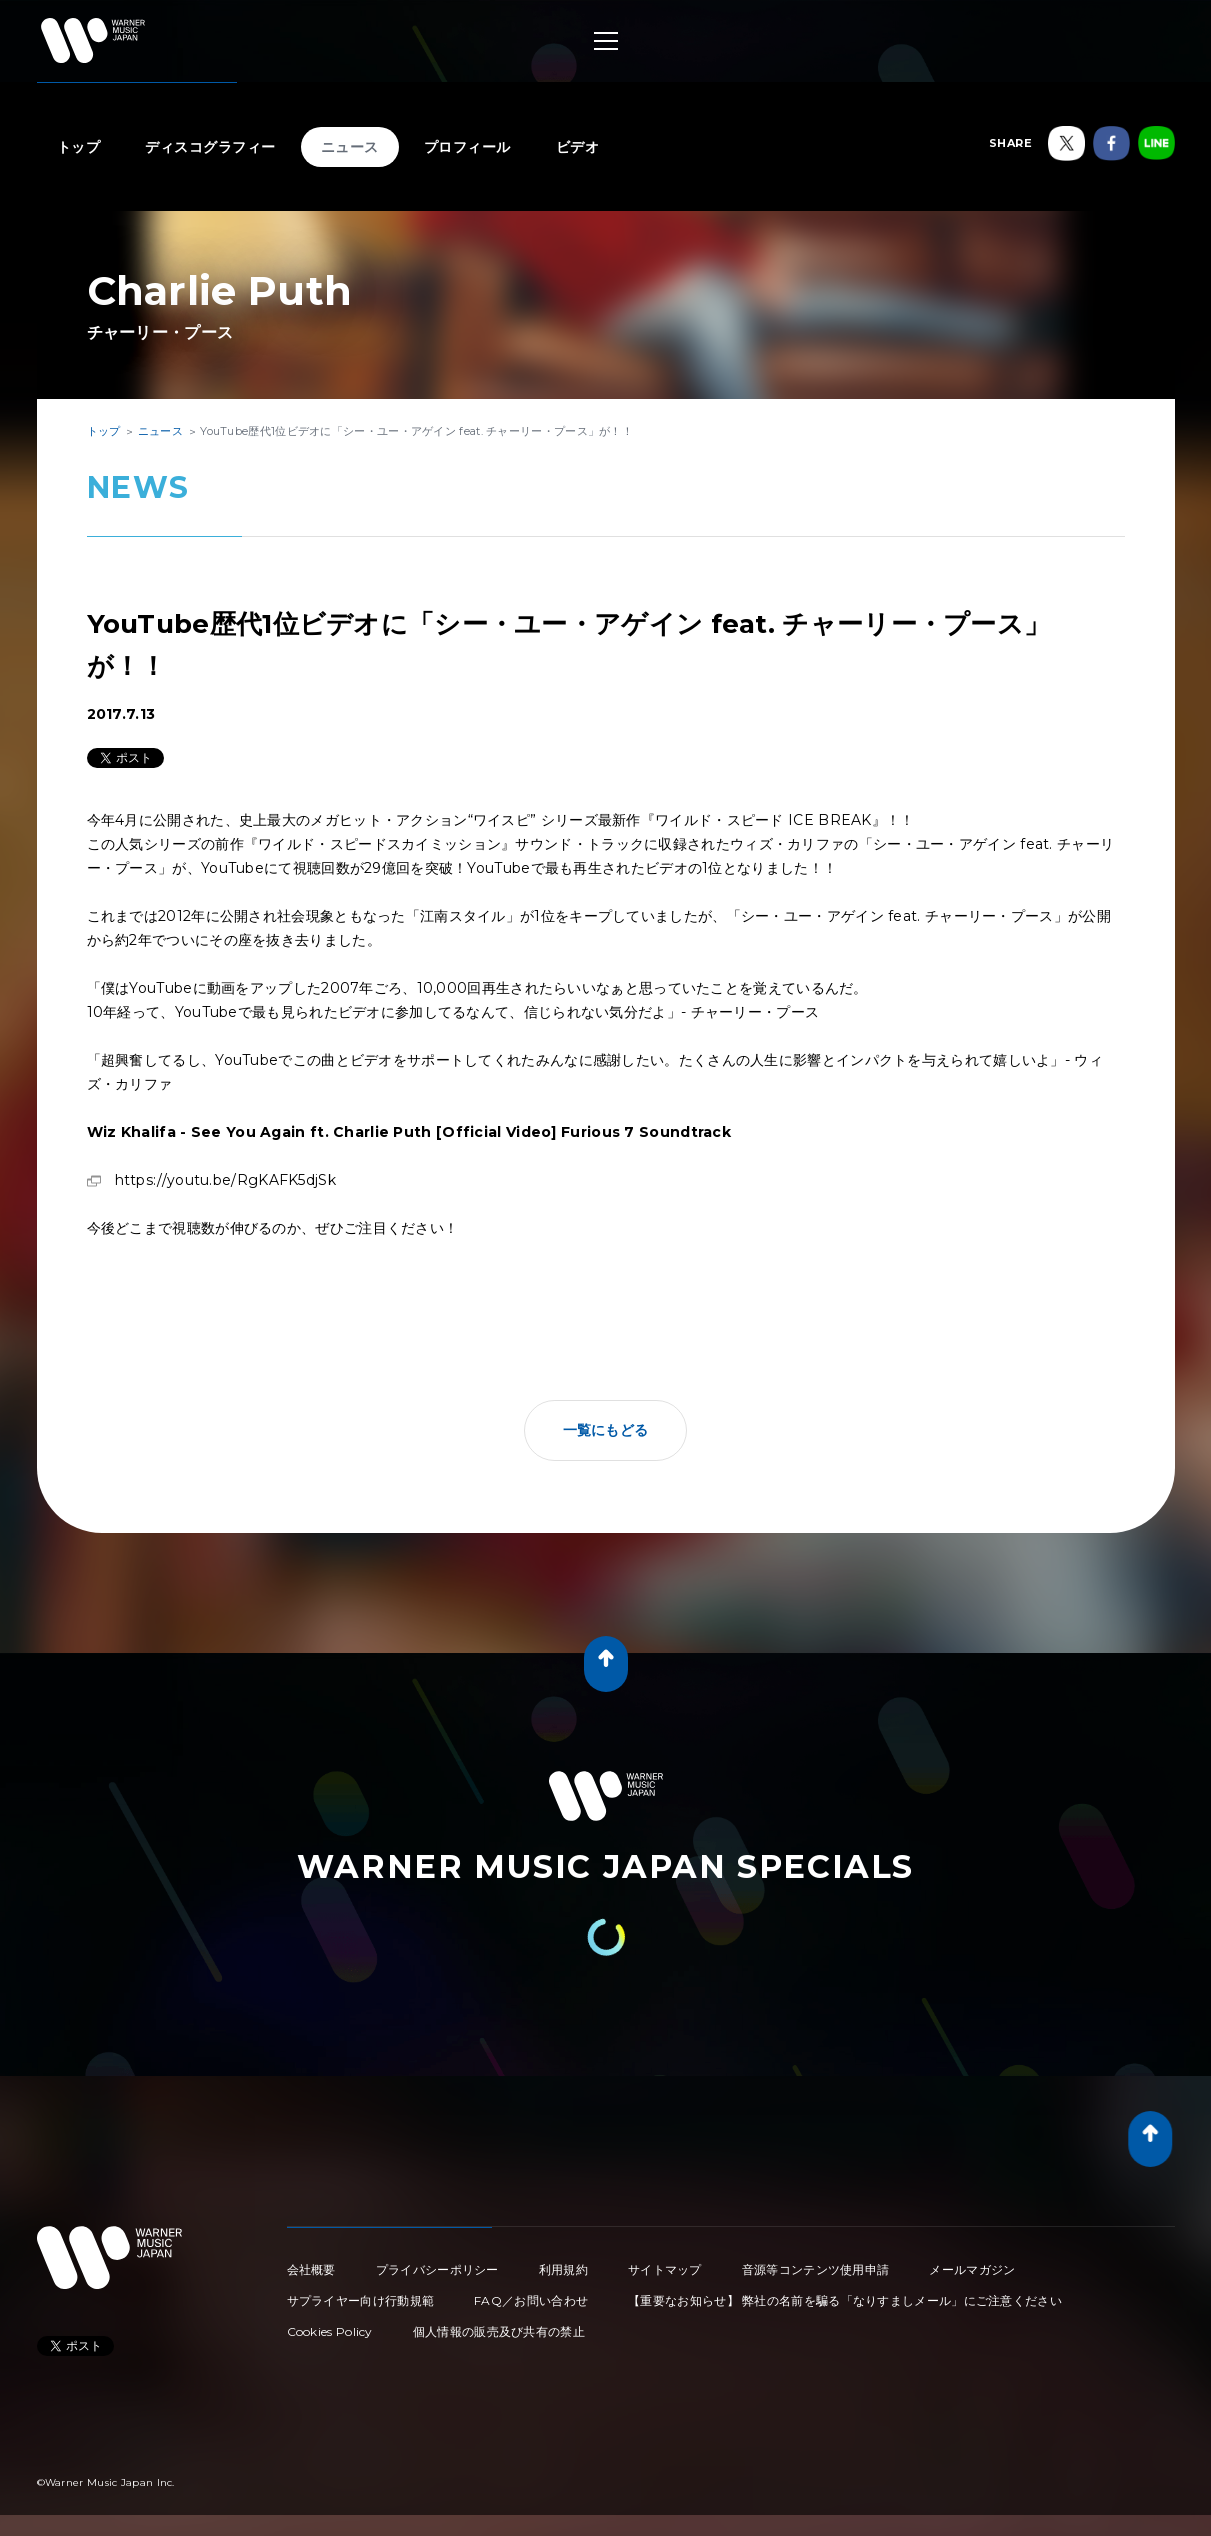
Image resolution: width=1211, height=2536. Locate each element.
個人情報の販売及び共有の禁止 (499, 2331)
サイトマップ (665, 2269)
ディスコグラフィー (210, 147)
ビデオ (578, 147)
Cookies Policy (330, 2331)
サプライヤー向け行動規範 (361, 2300)
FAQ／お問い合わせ (531, 2300)
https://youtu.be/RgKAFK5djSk (225, 1180)
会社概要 (311, 2269)
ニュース (350, 147)
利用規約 (563, 2269)
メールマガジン (972, 2269)
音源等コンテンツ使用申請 (816, 2269)
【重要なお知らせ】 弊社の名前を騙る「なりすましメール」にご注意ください (845, 2300)
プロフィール (467, 147)
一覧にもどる (606, 1430)
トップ (79, 147)
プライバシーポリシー (437, 2269)
